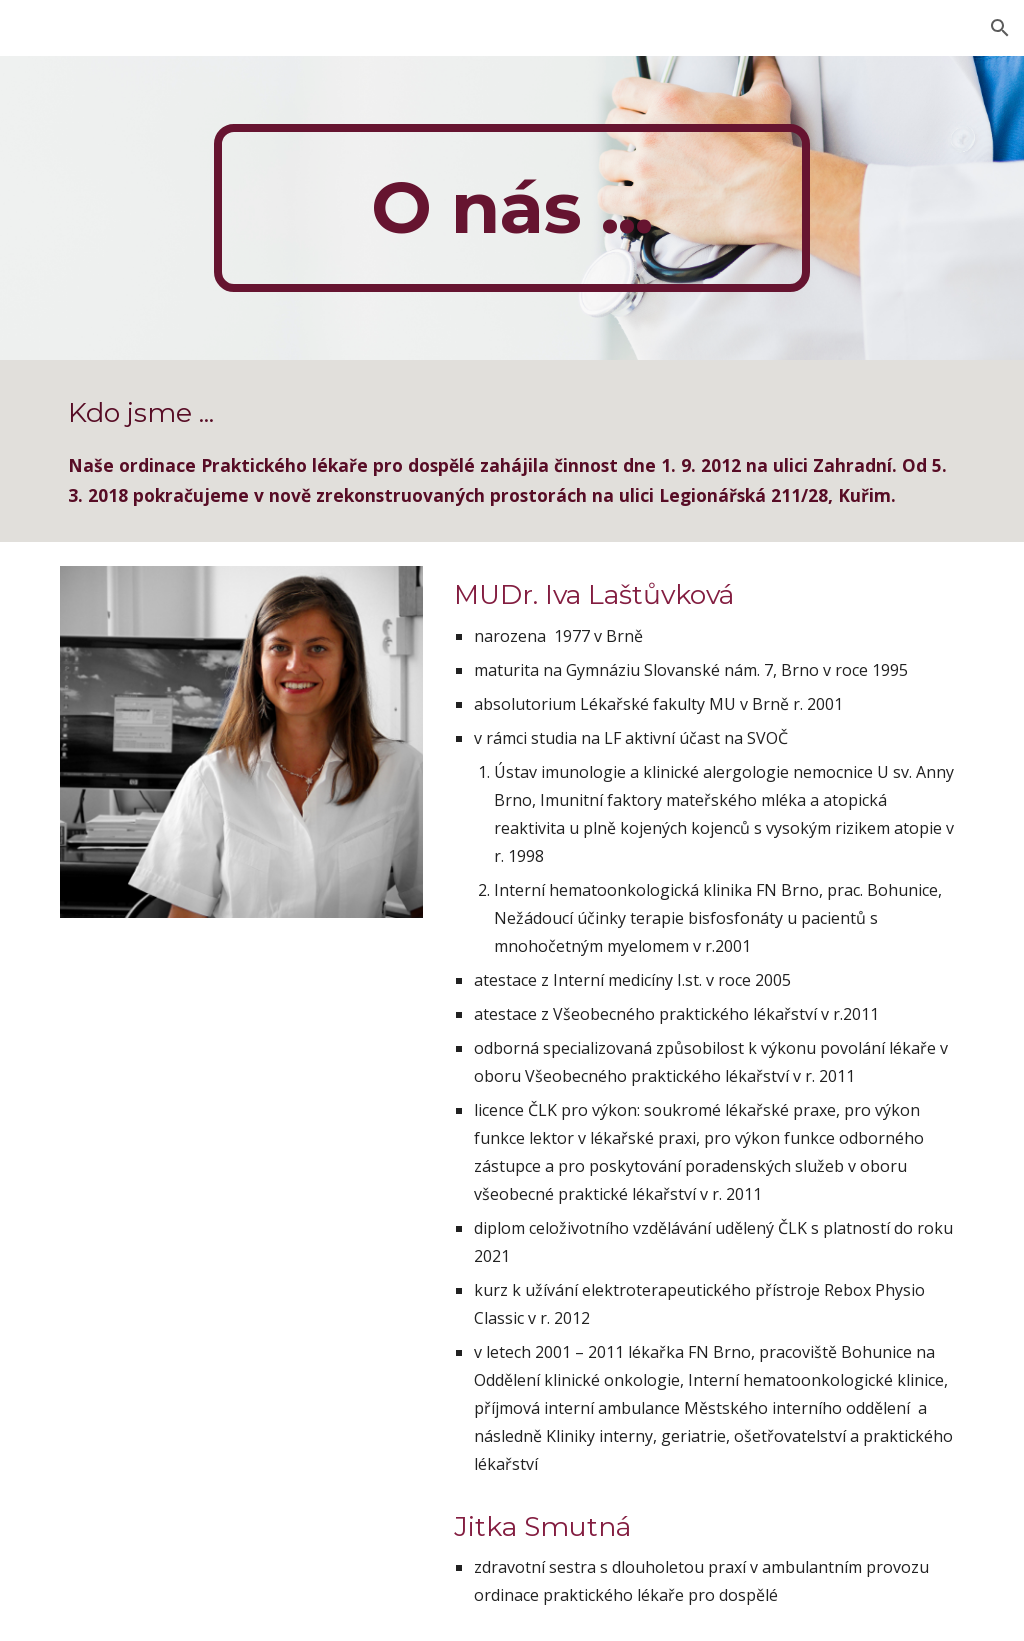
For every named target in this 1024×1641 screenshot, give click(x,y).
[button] (1000, 28)
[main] (511, 208)
